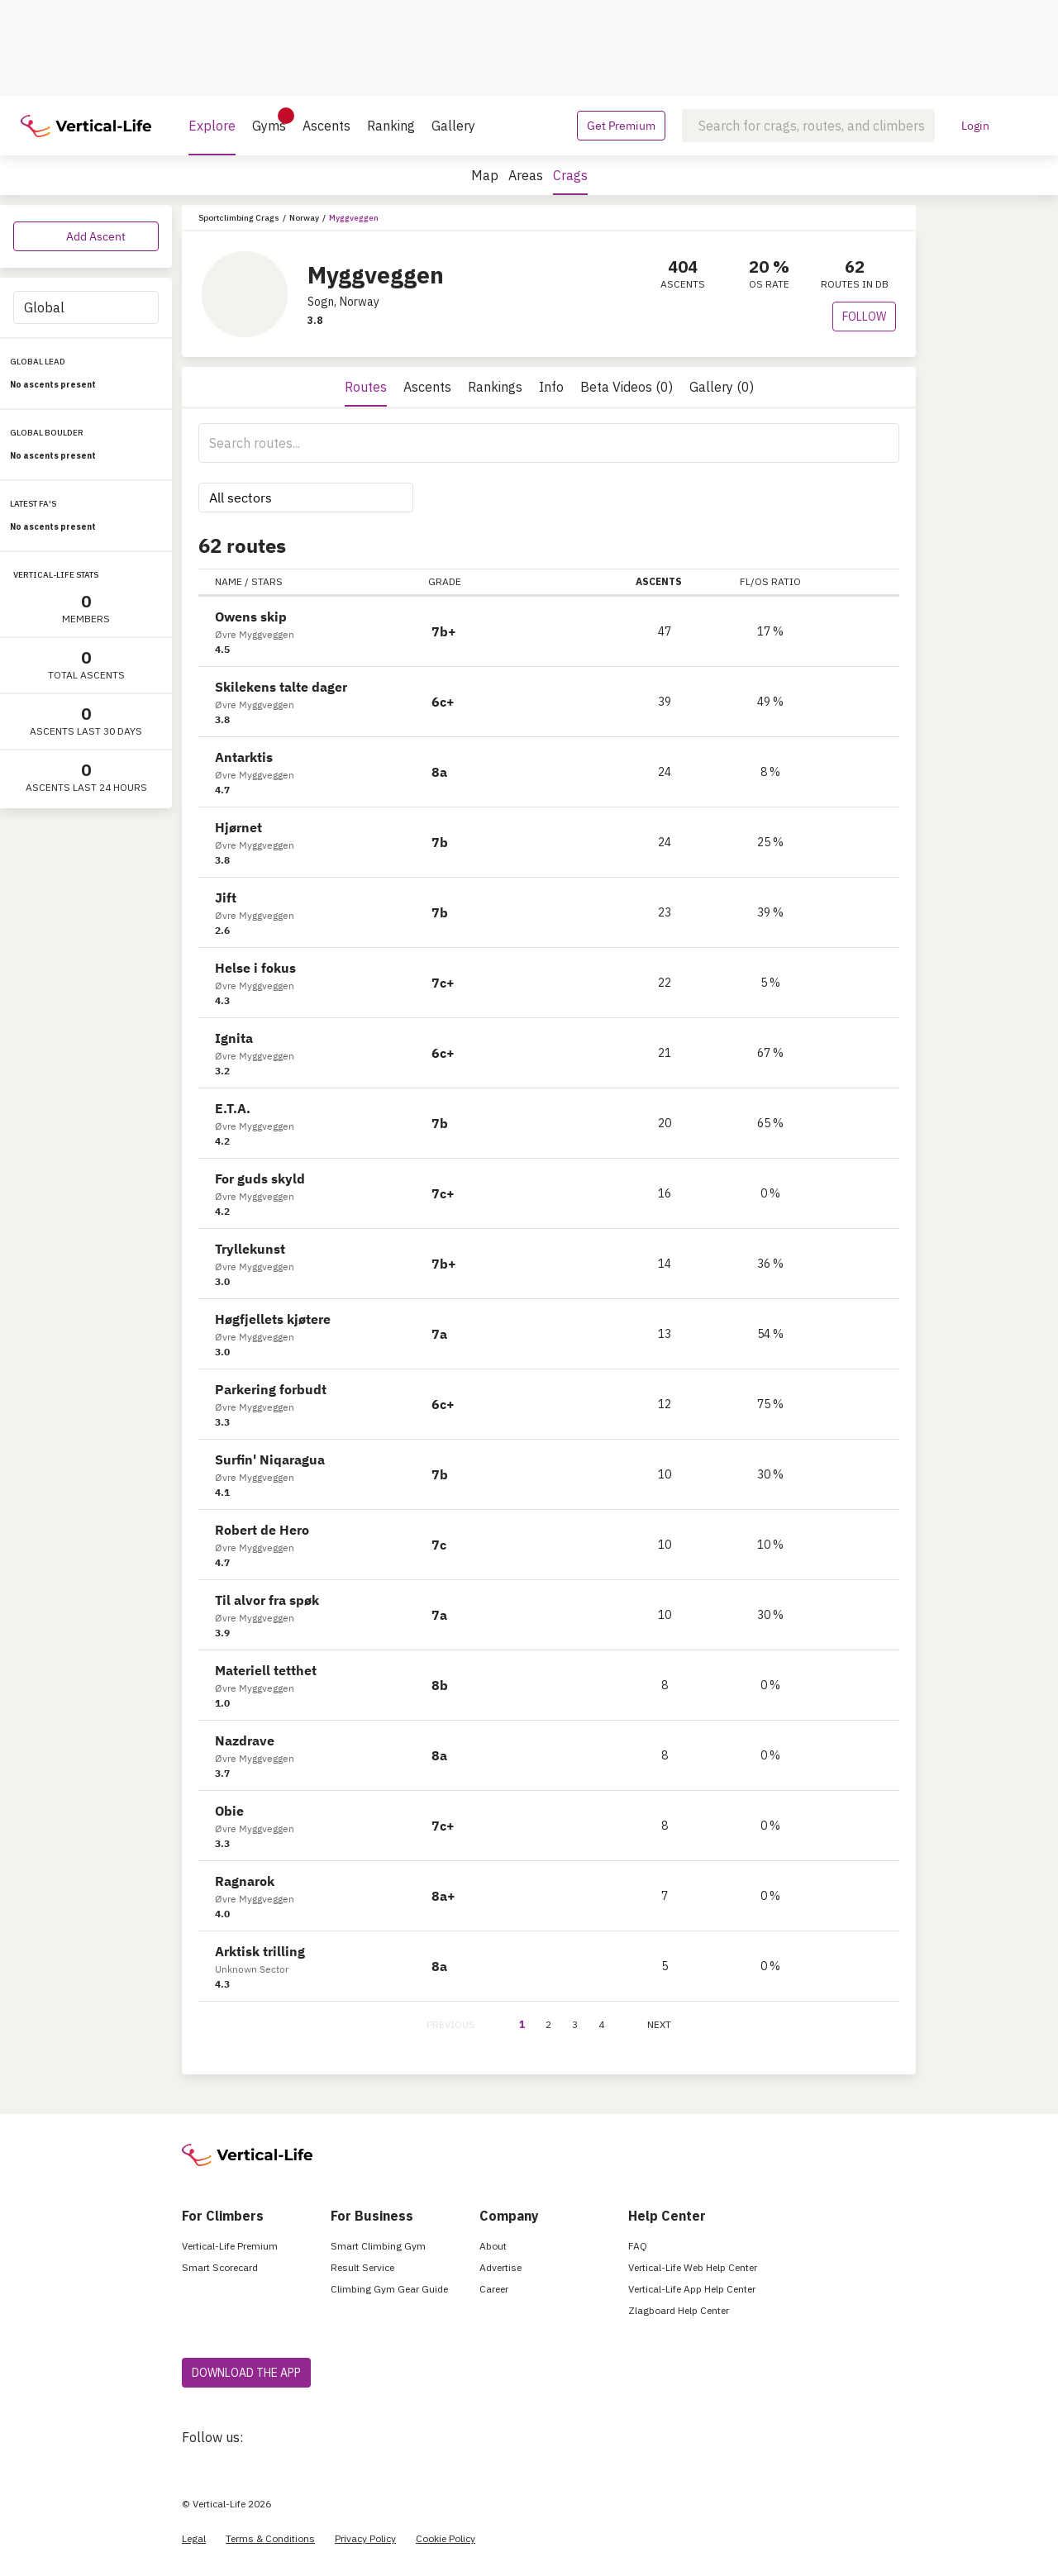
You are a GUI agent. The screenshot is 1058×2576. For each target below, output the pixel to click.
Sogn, (321, 301)
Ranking (391, 125)
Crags (570, 181)
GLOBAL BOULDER (46, 432)
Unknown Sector (251, 1969)
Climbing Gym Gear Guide (389, 2289)
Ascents (326, 125)
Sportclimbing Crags (238, 217)
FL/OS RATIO (770, 581)
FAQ (637, 2246)
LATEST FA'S (33, 503)
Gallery (453, 125)
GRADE (444, 581)
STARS (267, 581)
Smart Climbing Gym (378, 2246)
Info (551, 387)
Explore (212, 136)
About (493, 2246)
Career (493, 2289)
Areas (525, 175)
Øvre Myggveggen (254, 634)
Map (484, 175)
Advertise (500, 2267)
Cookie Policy (445, 2538)
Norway (304, 217)
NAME (228, 581)
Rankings (495, 387)
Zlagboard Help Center (678, 2310)
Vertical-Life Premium (230, 2246)
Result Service (362, 2267)
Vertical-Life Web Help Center (692, 2267)
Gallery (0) (721, 387)
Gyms (269, 120)
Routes (366, 387)
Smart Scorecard (220, 2267)
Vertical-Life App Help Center (691, 2289)
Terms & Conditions (270, 2538)
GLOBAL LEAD (37, 361)
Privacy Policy (365, 2538)
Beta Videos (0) (626, 387)
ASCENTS (664, 581)
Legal (194, 2538)
